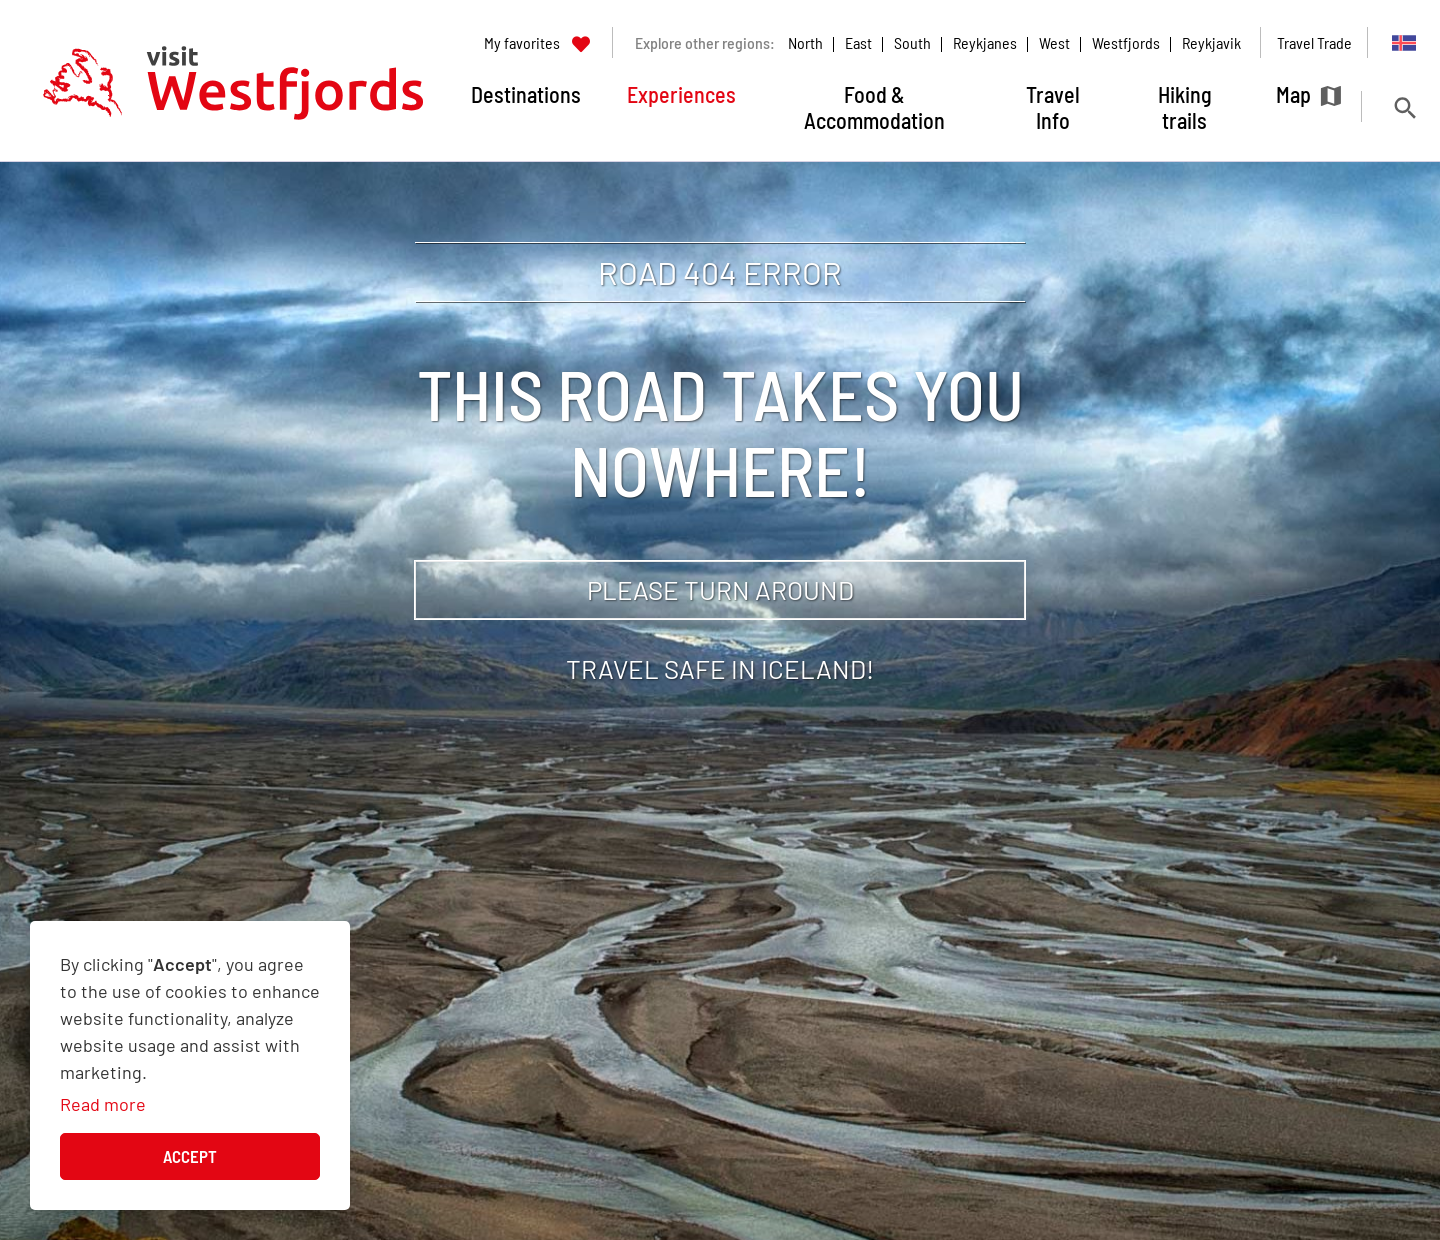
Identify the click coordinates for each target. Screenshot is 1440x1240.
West (1054, 42)
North (805, 42)
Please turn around (720, 589)
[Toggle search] (1404, 107)
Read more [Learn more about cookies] (103, 1104)
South (912, 42)
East (858, 42)
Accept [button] (190, 1156)
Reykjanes (985, 42)
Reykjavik (1211, 42)
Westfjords (1126, 42)
